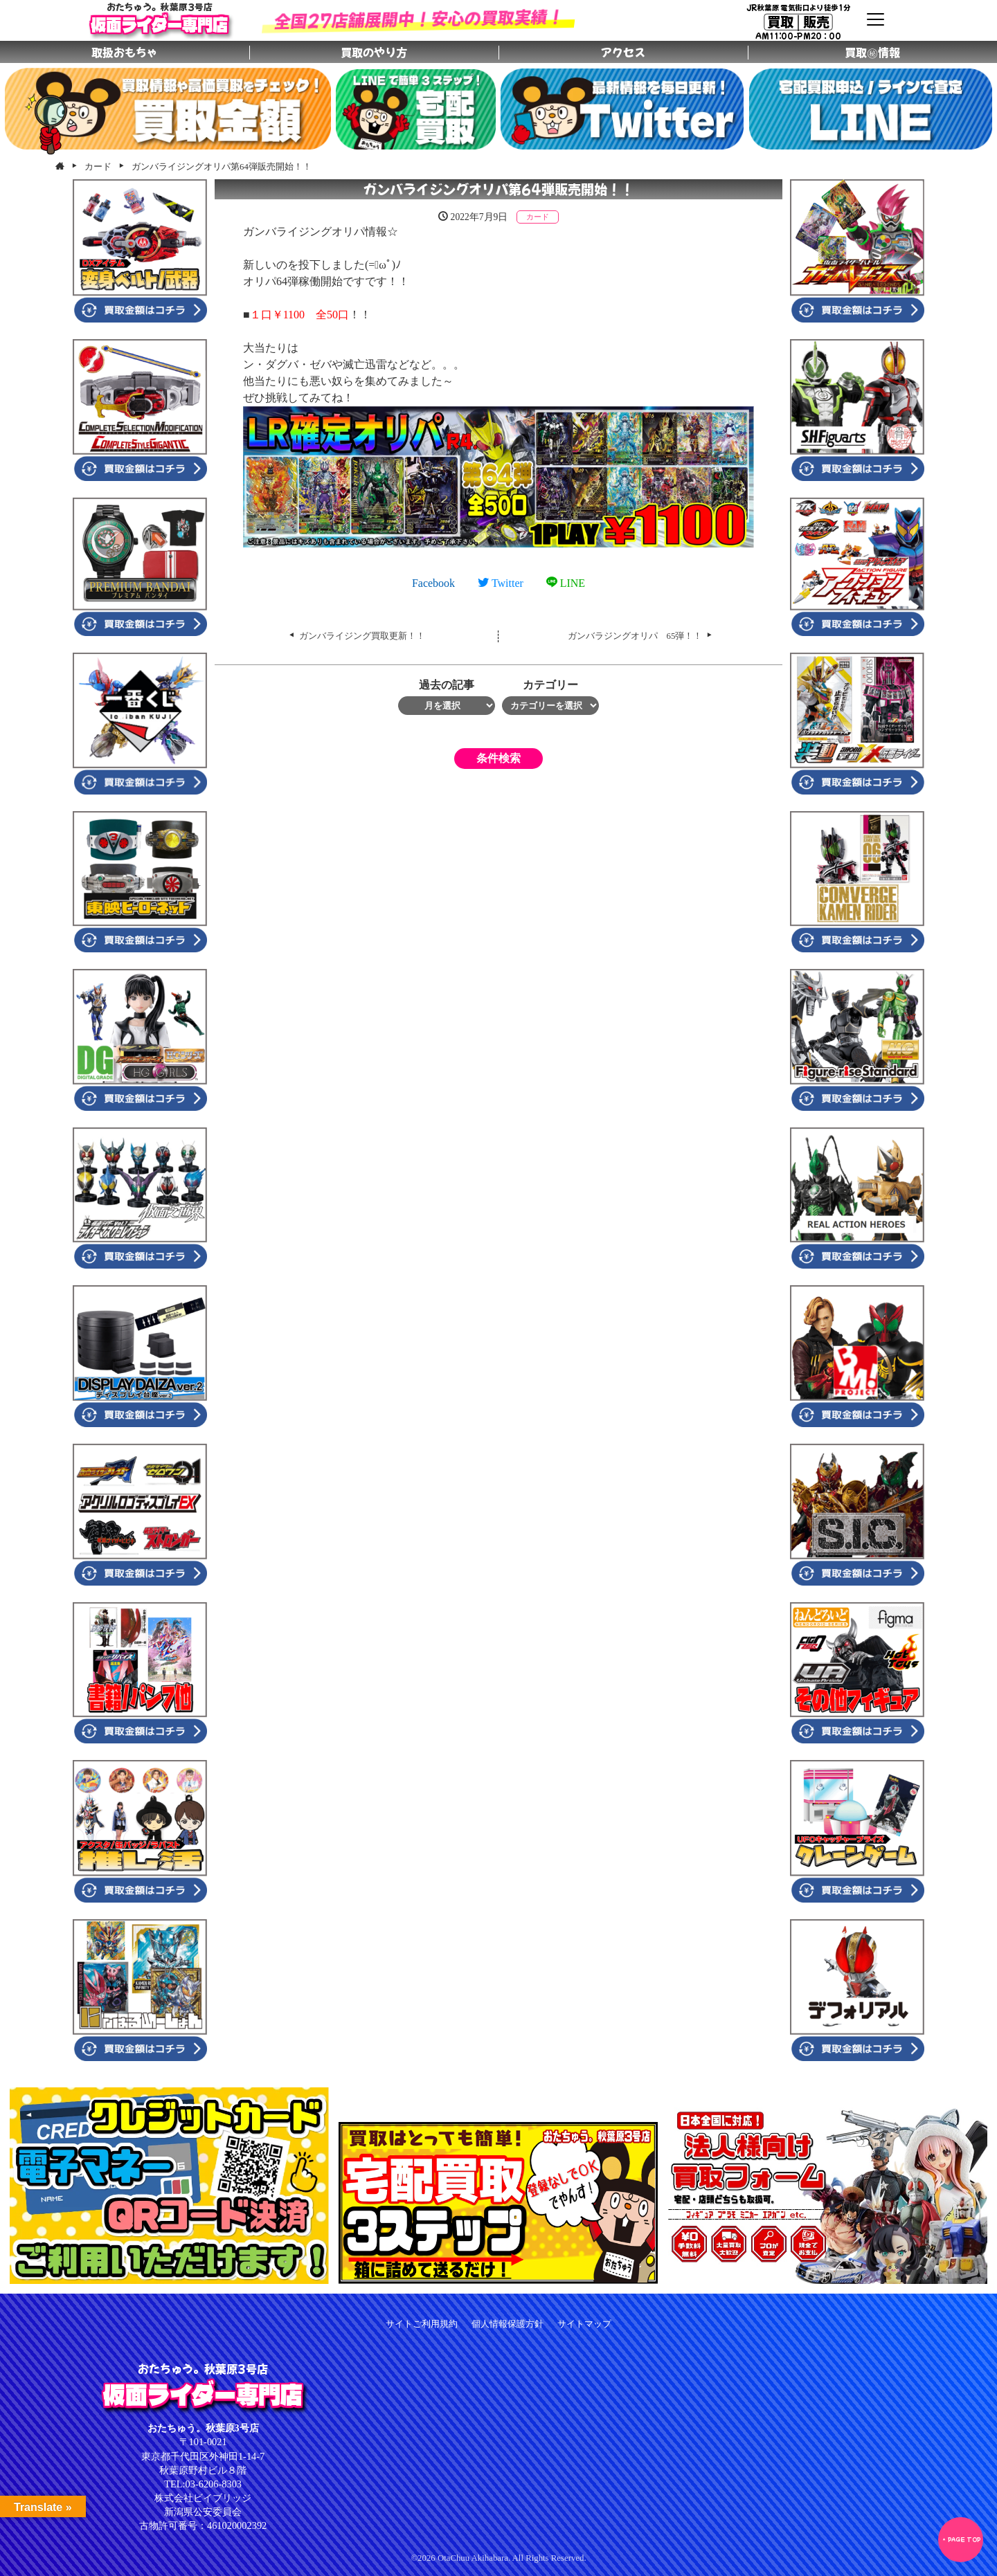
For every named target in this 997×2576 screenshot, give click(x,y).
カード (537, 216)
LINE (565, 583)
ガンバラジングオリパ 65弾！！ (635, 636)
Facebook (433, 583)
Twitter (500, 583)
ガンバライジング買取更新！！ (362, 636)
